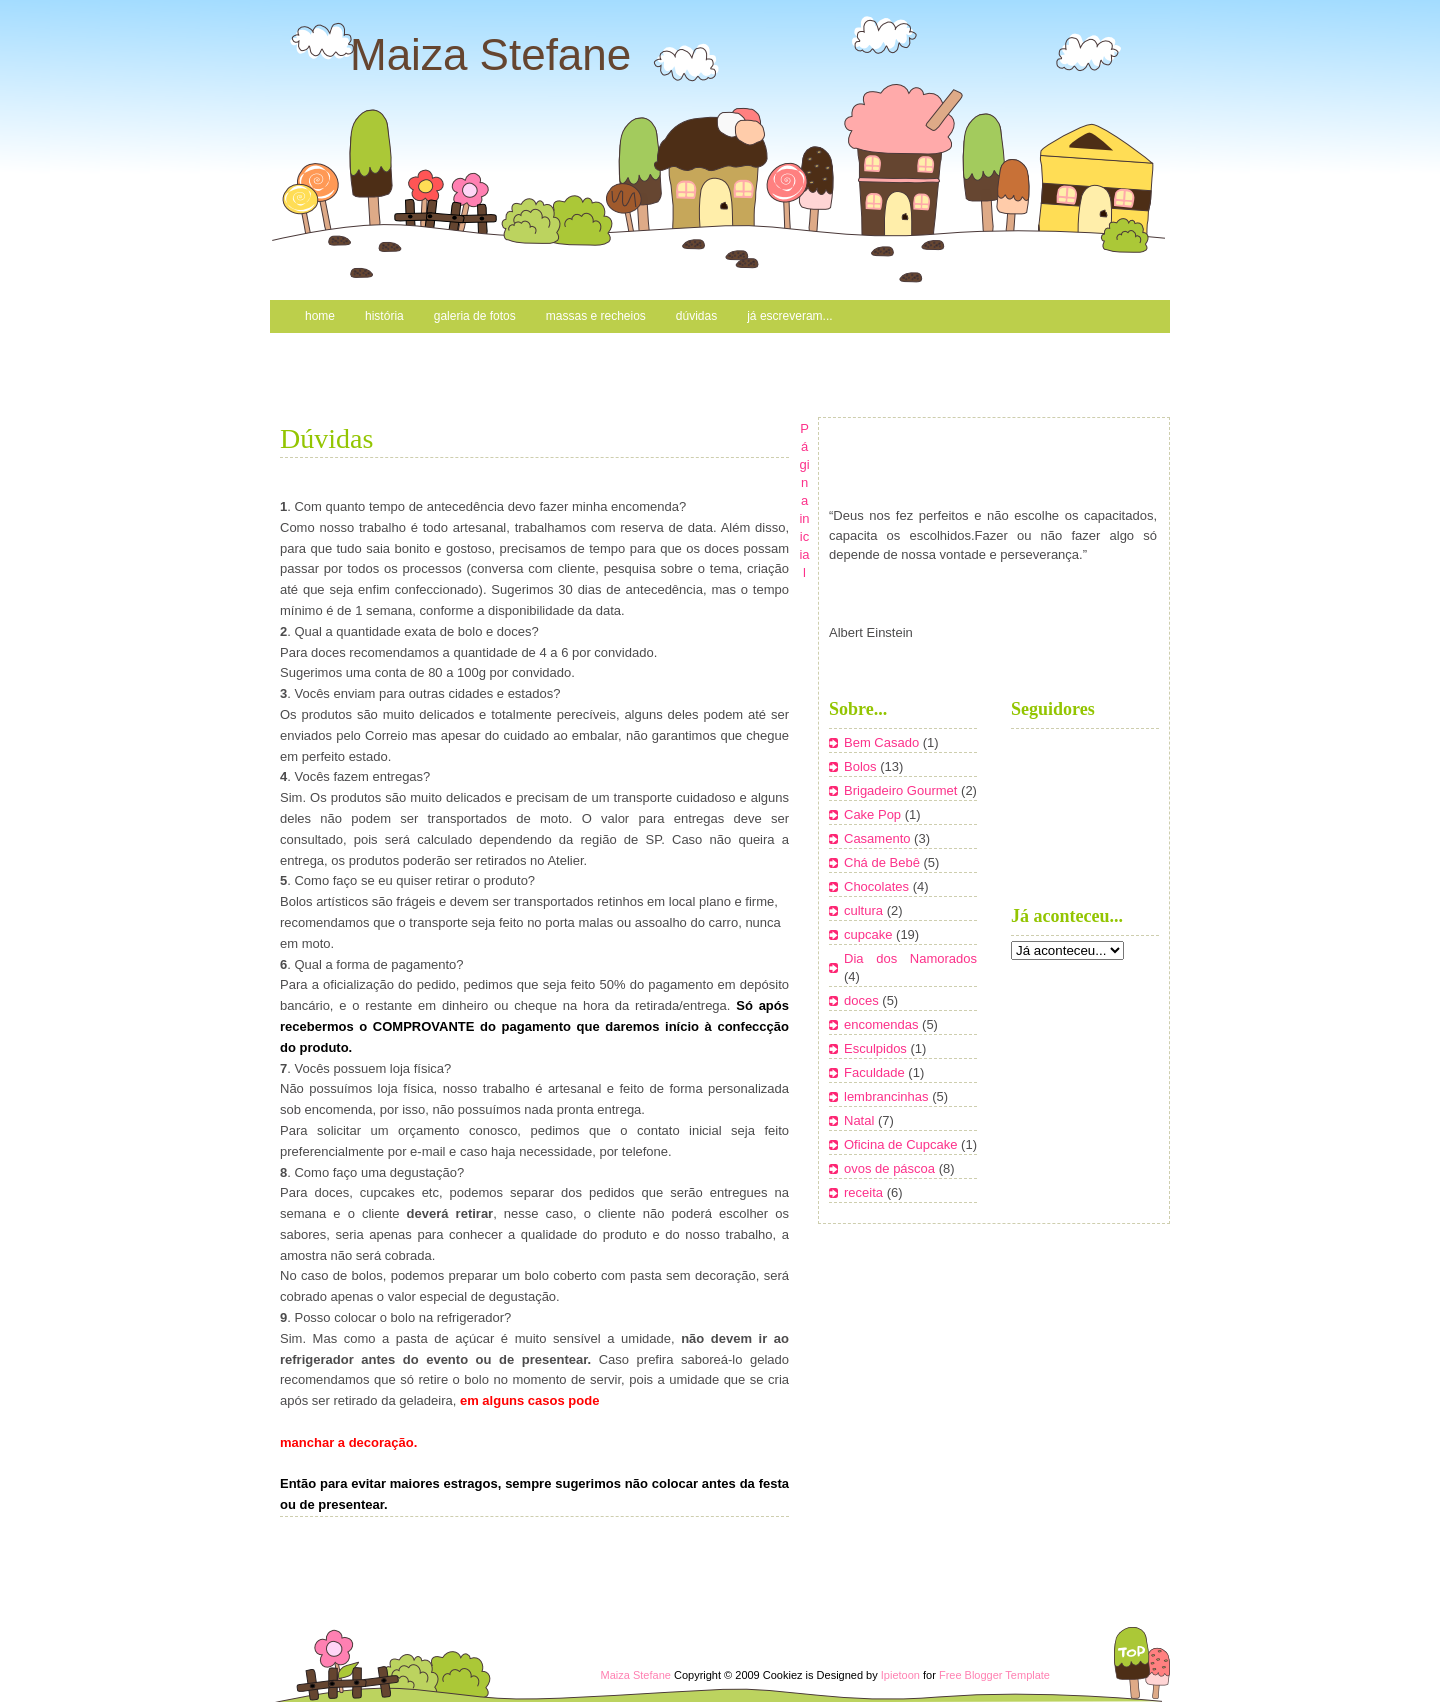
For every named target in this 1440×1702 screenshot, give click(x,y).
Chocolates (878, 886)
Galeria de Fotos (475, 316)
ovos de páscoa (891, 1168)
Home (320, 316)
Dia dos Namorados (910, 958)
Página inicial (804, 500)
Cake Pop (874, 814)
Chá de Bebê (884, 862)
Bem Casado (883, 742)
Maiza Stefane (490, 54)
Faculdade (876, 1072)
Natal (861, 1120)
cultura (865, 910)
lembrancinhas (888, 1096)
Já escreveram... (789, 316)
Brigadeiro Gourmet (902, 790)
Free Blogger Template (994, 1675)
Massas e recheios (596, 316)
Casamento (879, 838)
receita (865, 1192)
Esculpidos (877, 1048)
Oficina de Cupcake (902, 1144)
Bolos (862, 766)
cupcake (870, 934)
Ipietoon (900, 1675)
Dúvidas (696, 316)
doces (863, 1000)
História (384, 316)
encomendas (883, 1024)
